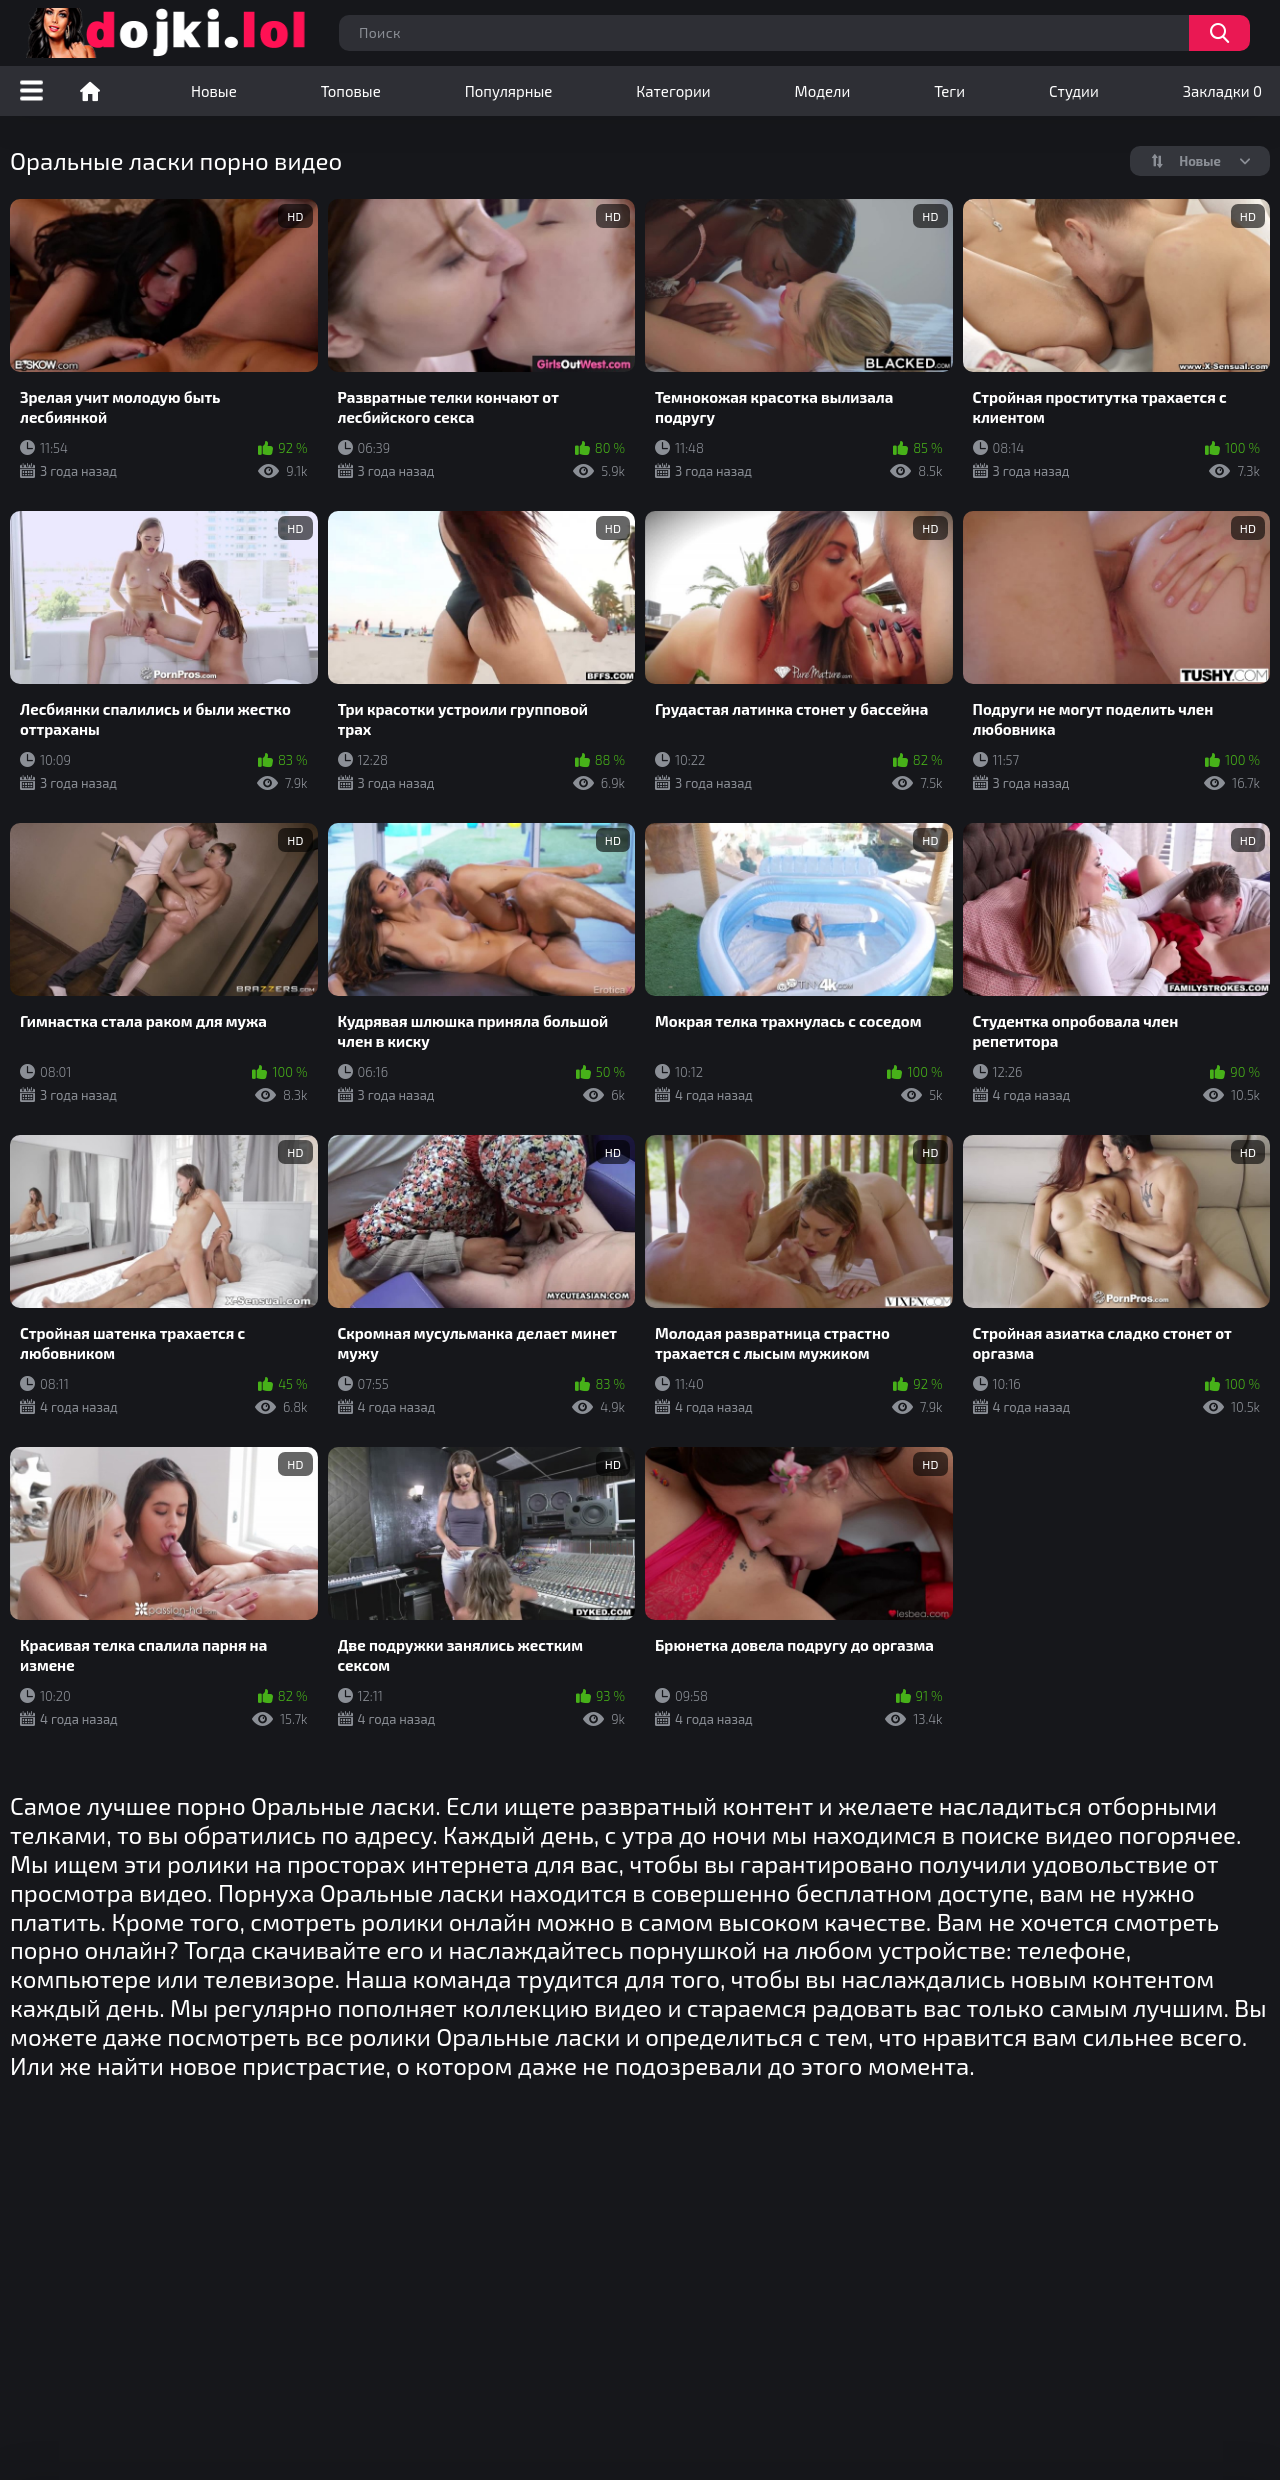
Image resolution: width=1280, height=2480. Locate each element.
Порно (90, 91)
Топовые (351, 91)
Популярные (509, 91)
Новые (214, 91)
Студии (1074, 91)
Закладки (1222, 91)
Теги (949, 91)
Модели (823, 91)
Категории (673, 91)
